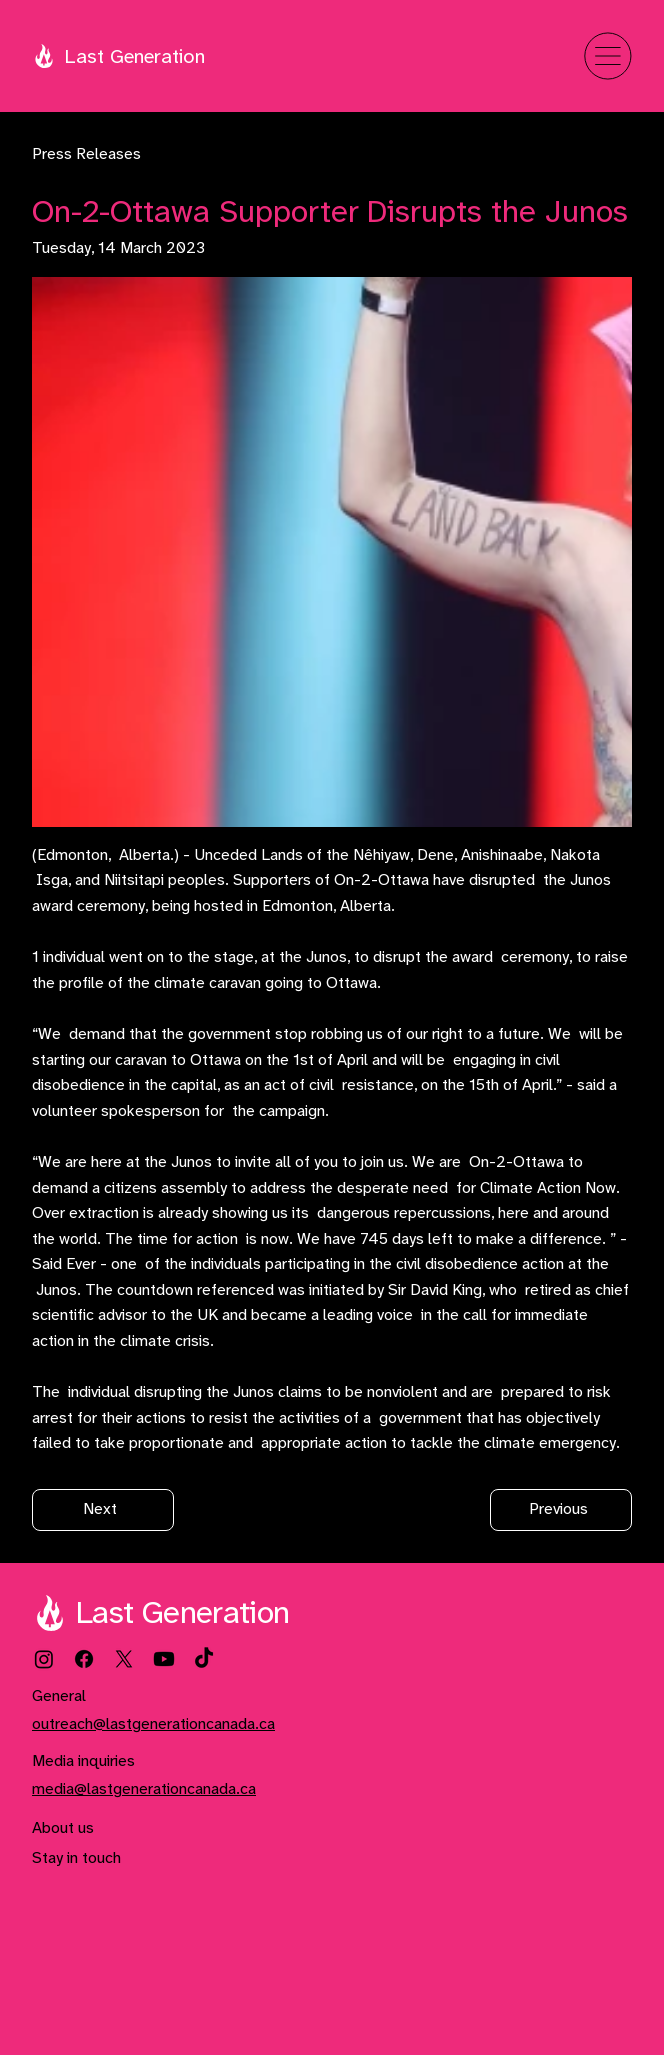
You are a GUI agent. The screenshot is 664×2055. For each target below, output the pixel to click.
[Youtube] (164, 1659)
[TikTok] (204, 1659)
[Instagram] (44, 1659)
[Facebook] (84, 1659)
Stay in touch (76, 1858)
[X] (124, 1659)
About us (63, 1828)
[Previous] (561, 1510)
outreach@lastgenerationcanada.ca (153, 1724)
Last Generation (134, 57)
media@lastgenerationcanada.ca (144, 1789)
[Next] (103, 1510)
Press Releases (86, 154)
